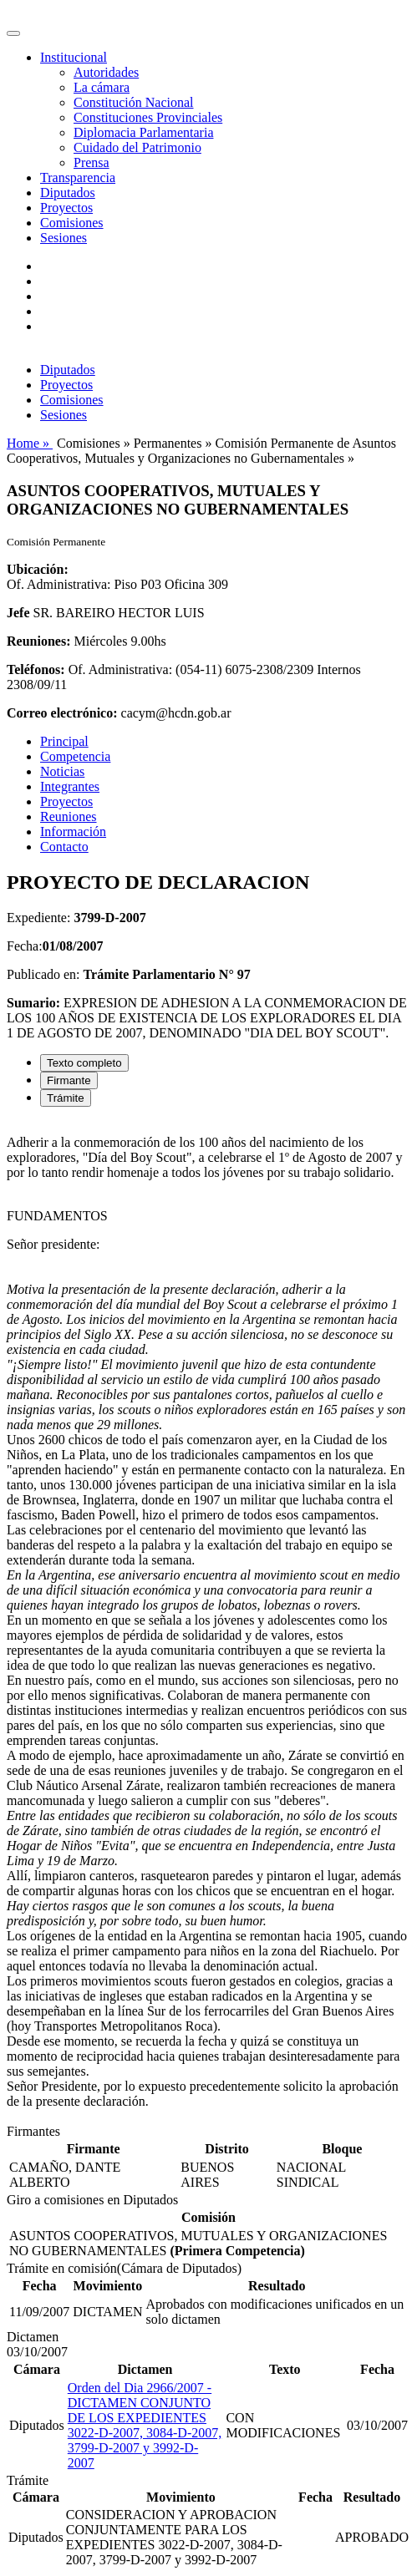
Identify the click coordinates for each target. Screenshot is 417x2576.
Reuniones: (38, 641)
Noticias (62, 771)
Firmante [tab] (69, 1080)
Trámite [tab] (65, 1098)
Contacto (64, 846)
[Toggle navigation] (13, 33)
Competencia (75, 756)
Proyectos (66, 207)
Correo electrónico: (62, 713)
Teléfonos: (36, 669)
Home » (30, 443)
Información (73, 831)
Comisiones (72, 223)
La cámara (102, 87)
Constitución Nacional (134, 102)
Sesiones (63, 238)
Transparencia (77, 177)
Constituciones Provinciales (148, 117)
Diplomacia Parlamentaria (143, 132)
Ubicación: (38, 569)
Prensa (91, 162)
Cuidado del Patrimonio (137, 147)
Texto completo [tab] (84, 1063)
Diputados (67, 192)
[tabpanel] (208, 1622)
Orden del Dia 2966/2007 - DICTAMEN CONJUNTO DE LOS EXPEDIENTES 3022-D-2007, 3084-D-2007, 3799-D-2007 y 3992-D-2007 (144, 2425)
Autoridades (106, 72)
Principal (64, 741)
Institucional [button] (73, 57)
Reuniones (68, 816)
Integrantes (69, 786)
